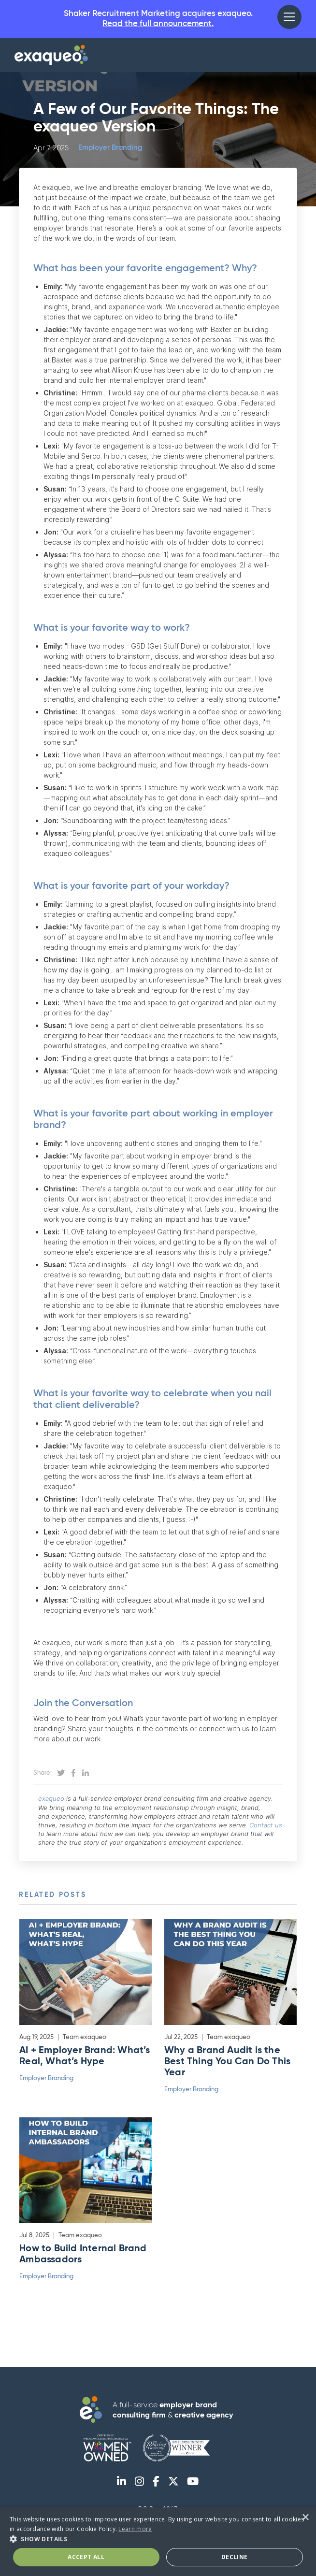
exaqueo (51, 1800)
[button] (289, 17)
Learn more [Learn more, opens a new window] (135, 2529)
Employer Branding (110, 150)
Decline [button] (234, 2557)
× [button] (305, 2517)
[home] (51, 56)
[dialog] (158, 2541)
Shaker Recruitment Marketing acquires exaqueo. (158, 20)
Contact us (265, 1826)
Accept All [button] (86, 2557)
